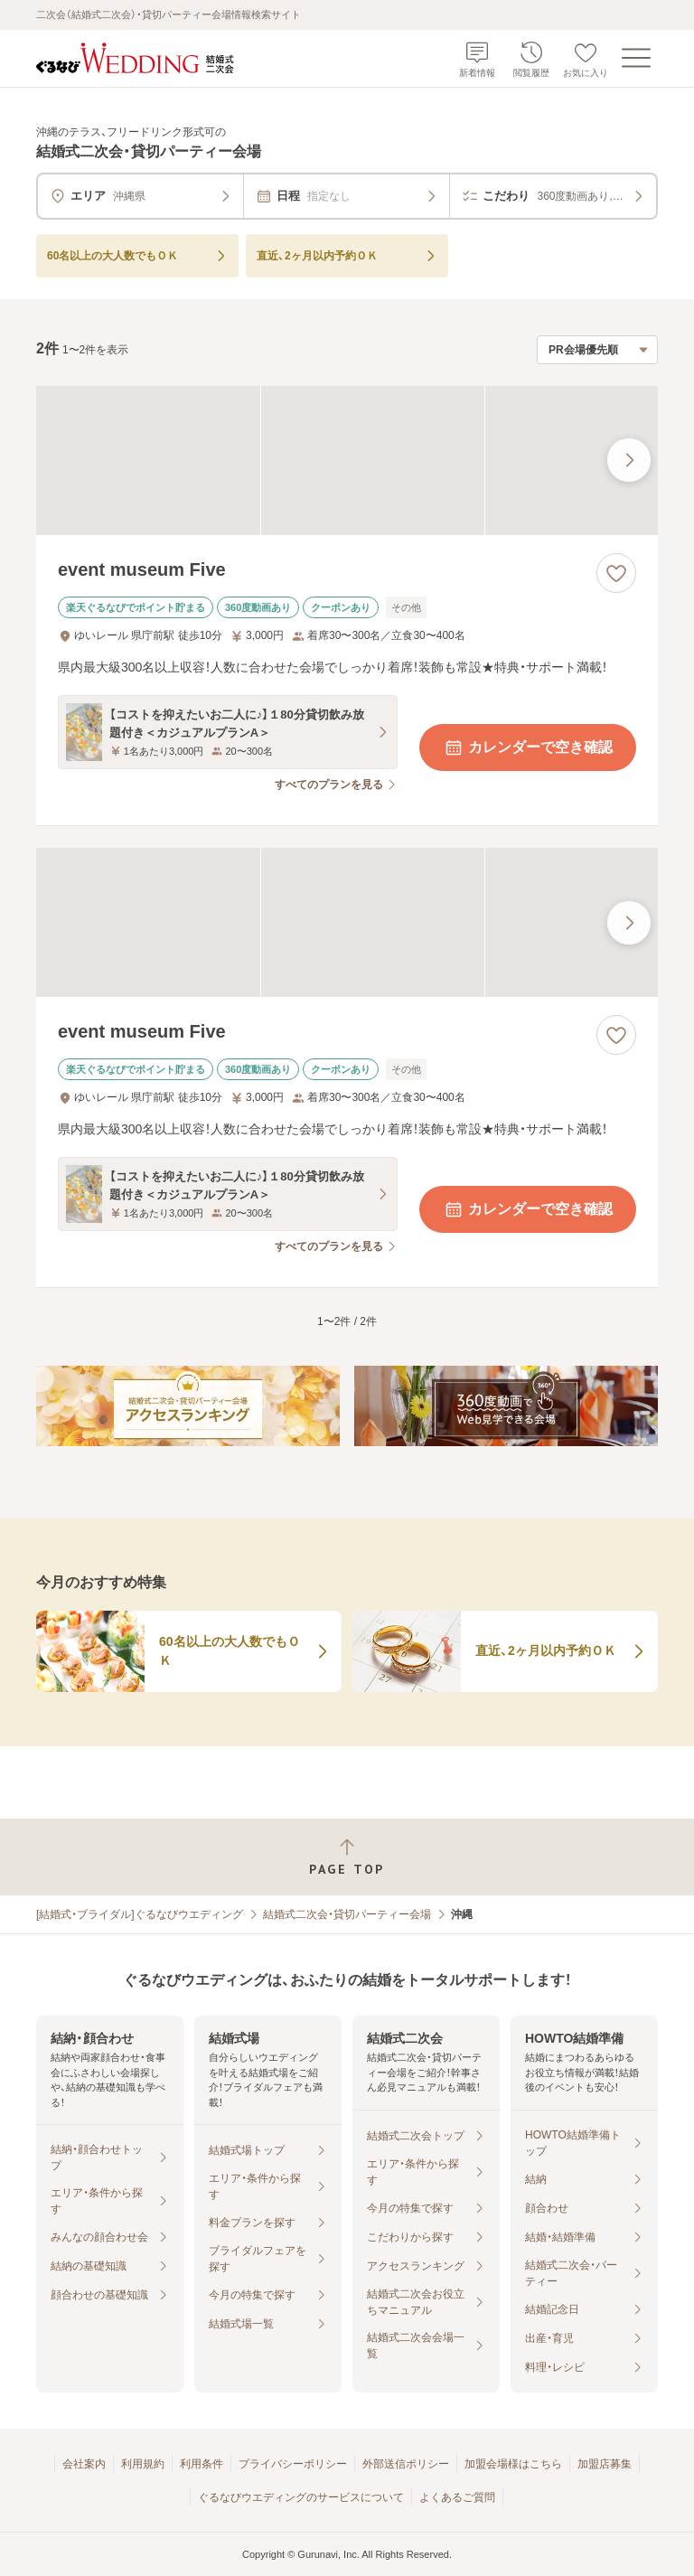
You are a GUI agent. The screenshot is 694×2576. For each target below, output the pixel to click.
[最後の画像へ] (629, 460)
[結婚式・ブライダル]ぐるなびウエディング (139, 1914)
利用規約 (142, 2464)
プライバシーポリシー (293, 2464)
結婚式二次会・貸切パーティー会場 (347, 1914)
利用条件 (201, 2464)
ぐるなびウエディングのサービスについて (301, 2497)
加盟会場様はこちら (513, 2464)
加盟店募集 (604, 2464)
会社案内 (84, 2464)
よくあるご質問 (457, 2497)
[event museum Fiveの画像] (347, 460)
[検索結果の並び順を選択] (597, 349)
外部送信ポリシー (405, 2464)
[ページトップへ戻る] (347, 1857)
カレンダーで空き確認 (528, 747)
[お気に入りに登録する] (616, 573)
